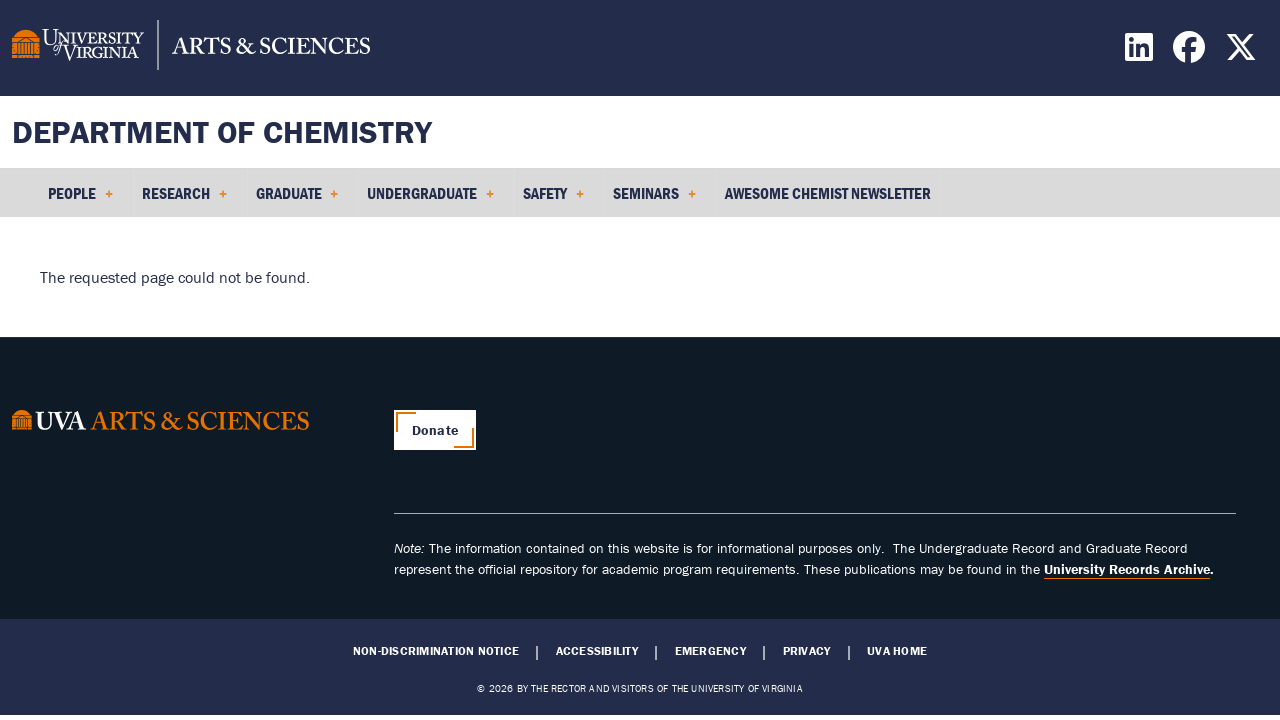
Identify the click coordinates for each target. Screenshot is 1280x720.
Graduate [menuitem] (297, 200)
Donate (435, 430)
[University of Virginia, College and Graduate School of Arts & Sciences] (191, 48)
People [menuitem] (80, 200)
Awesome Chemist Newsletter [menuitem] (828, 193)
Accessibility (597, 651)
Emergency (710, 651)
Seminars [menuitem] (654, 200)
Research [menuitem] (184, 200)
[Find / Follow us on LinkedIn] (1141, 53)
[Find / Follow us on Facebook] (1191, 53)
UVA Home (897, 651)
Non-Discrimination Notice (436, 651)
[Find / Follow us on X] (1243, 53)
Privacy (807, 651)
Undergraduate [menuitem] (430, 200)
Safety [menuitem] (553, 200)
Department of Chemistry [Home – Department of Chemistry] (222, 131)
